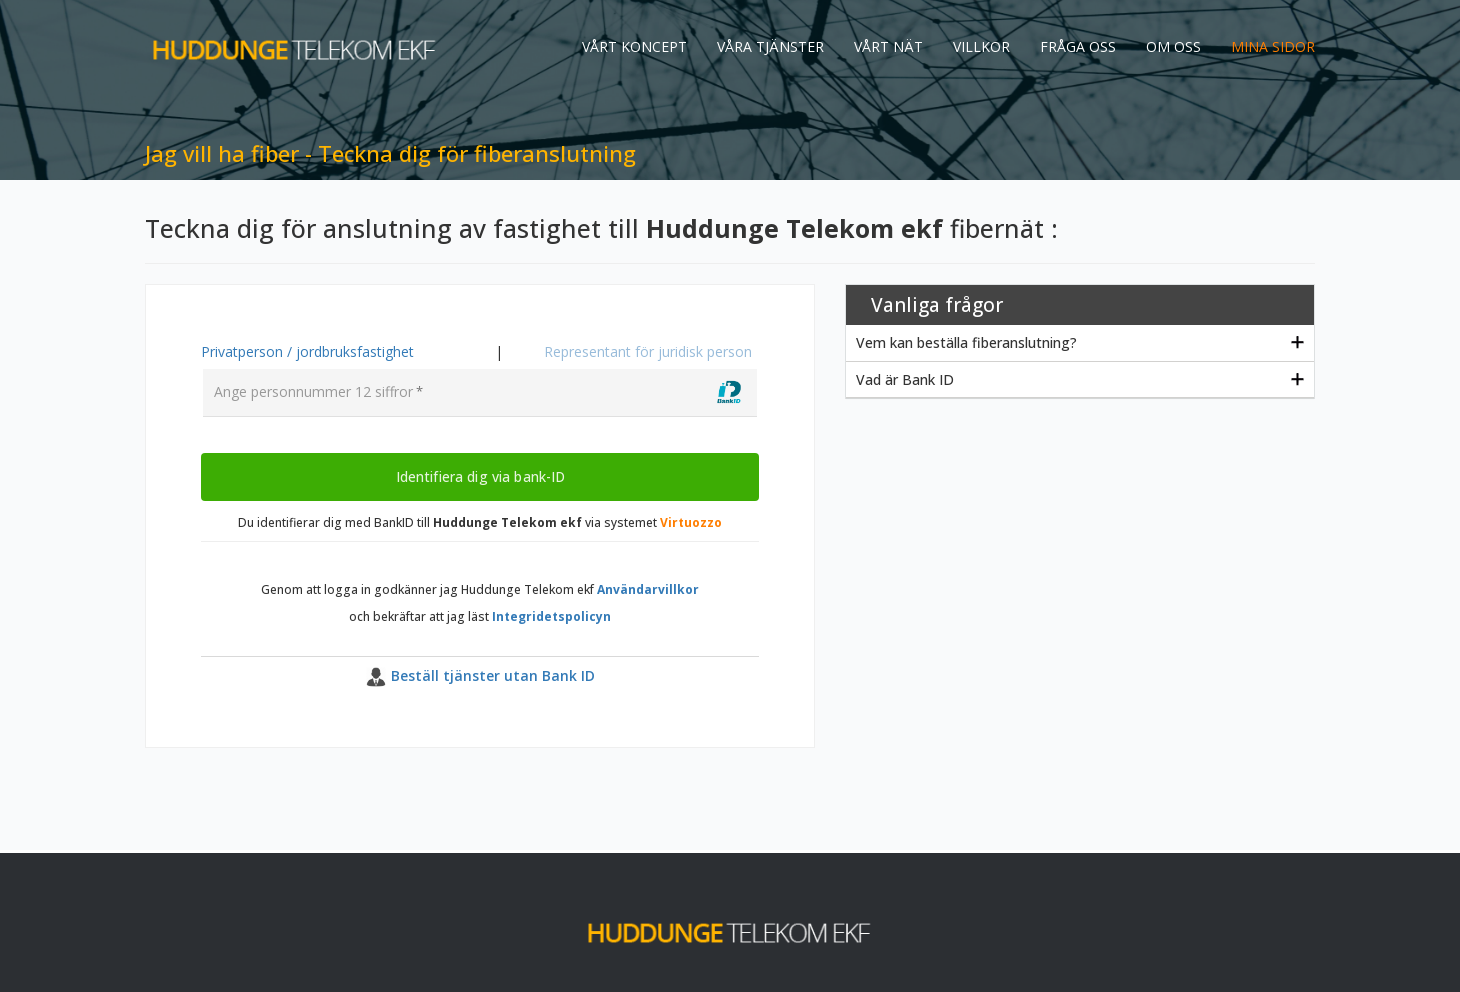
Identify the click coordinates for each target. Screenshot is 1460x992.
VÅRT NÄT (888, 46)
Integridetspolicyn (551, 616)
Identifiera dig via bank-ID (480, 475)
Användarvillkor (648, 589)
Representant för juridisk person (648, 351)
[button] (480, 677)
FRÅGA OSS (1078, 46)
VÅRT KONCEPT (634, 46)
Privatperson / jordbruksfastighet (307, 351)
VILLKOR (981, 46)
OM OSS (1173, 46)
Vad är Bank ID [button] (905, 379)
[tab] (1080, 343)
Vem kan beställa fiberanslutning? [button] (966, 342)
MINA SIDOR (1273, 46)
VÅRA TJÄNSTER (770, 46)
